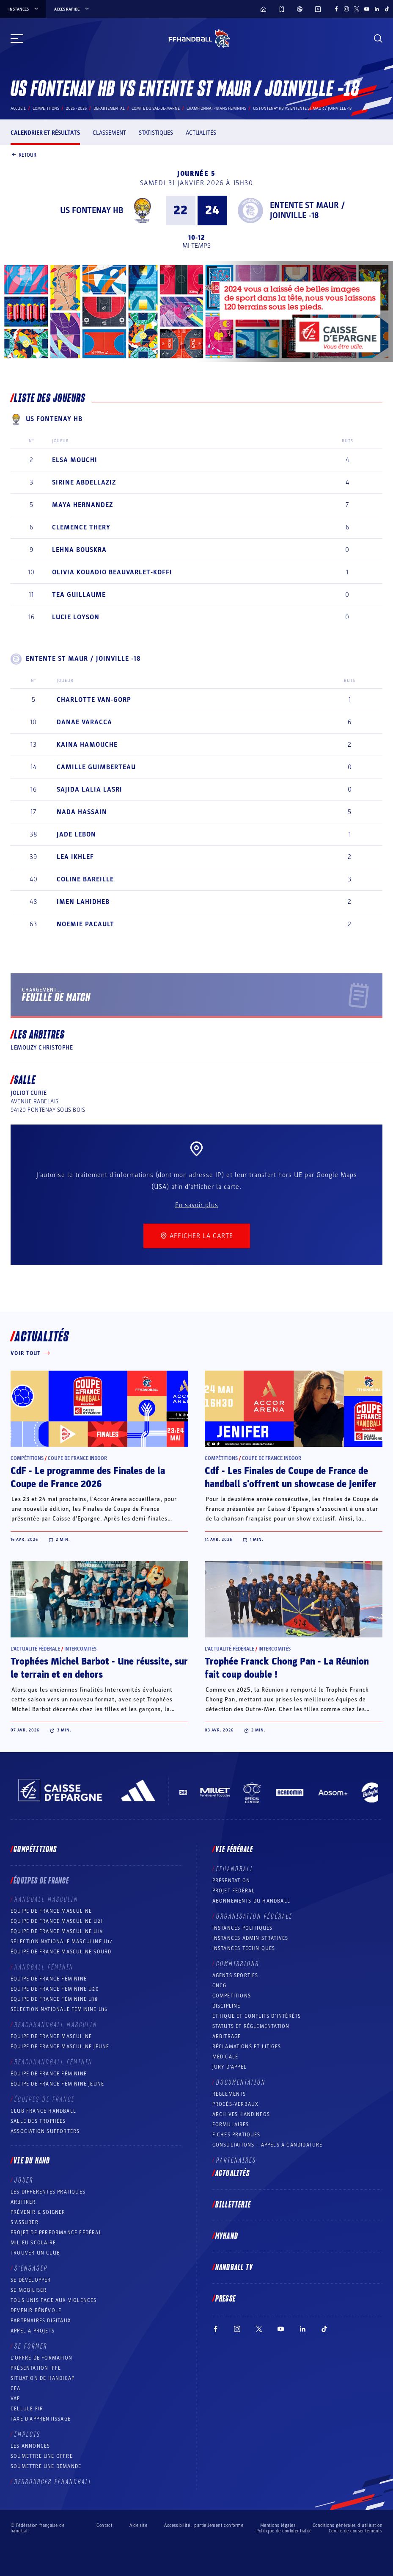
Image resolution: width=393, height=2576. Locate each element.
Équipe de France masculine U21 (57, 1921)
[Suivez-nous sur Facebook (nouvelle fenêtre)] (336, 8)
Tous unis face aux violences (54, 2300)
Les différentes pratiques (48, 2192)
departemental (109, 108)
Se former (30, 2346)
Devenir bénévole (36, 2310)
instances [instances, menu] (23, 9)
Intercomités (80, 1649)
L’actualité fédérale (35, 1649)
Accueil (18, 108)
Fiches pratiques (236, 2135)
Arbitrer (23, 2202)
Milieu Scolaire (33, 2243)
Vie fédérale (234, 1849)
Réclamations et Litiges (246, 2047)
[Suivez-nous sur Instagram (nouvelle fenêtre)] (346, 8)
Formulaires (230, 2124)
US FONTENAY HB (91, 210)
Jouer (23, 2180)
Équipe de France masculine (51, 1911)
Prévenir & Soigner (38, 2212)
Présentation (231, 1881)
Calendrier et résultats (45, 132)
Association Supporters (45, 2131)
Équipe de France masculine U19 (57, 1931)
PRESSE (225, 2299)
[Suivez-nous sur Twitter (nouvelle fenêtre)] (356, 8)
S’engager (31, 2268)
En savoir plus (196, 1205)
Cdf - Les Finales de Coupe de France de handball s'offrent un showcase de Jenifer (291, 1477)
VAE (15, 2398)
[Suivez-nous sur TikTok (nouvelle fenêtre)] (387, 8)
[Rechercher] (378, 38)
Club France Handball (43, 2111)
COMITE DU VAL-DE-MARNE (156, 108)
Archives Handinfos (241, 2114)
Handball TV (234, 2267)
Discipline (226, 2006)
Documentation (241, 2082)
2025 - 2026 (76, 108)
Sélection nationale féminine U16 (59, 2009)
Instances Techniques (243, 1948)
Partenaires (236, 2160)
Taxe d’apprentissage (41, 2419)
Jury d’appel (229, 2067)
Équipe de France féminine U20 (55, 1989)
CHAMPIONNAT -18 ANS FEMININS (216, 108)
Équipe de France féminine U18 (54, 1999)
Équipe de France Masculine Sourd (61, 1952)
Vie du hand (32, 2161)
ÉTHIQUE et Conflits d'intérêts (256, 2016)
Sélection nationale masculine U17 (62, 1941)
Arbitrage (226, 2036)
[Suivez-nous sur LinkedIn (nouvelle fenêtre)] (376, 8)
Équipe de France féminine (49, 1979)
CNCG (219, 1986)
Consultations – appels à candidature (267, 2145)
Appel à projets (33, 2331)
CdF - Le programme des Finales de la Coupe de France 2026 (88, 1477)
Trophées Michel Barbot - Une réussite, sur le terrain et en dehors (99, 1668)
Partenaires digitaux (41, 2321)
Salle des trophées (38, 2121)
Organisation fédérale (254, 1916)
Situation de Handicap (42, 2378)
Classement (109, 132)
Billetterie (233, 2205)
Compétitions (46, 108)
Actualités (201, 132)
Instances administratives (250, 1938)
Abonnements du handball (251, 1901)
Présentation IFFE (36, 2368)
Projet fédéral (233, 1891)
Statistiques (156, 132)
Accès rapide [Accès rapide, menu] (72, 9)
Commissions (237, 1964)
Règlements (229, 2094)
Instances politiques (242, 1928)
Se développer (31, 2280)
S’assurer (24, 2222)
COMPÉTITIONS (231, 1996)
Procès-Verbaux (235, 2104)
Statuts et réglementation (251, 2026)
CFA (16, 2388)
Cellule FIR (27, 2409)
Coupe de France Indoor (77, 1458)
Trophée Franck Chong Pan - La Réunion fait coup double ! (287, 1668)
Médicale (225, 2057)
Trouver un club (35, 2253)
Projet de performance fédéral (56, 2232)
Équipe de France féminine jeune (57, 2084)
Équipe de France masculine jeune (60, 2047)
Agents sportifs (235, 1975)
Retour (23, 155)
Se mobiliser (29, 2290)
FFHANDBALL (235, 1869)
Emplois (27, 2434)
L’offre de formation (41, 2358)
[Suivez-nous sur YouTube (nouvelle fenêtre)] (366, 8)
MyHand (226, 2236)
